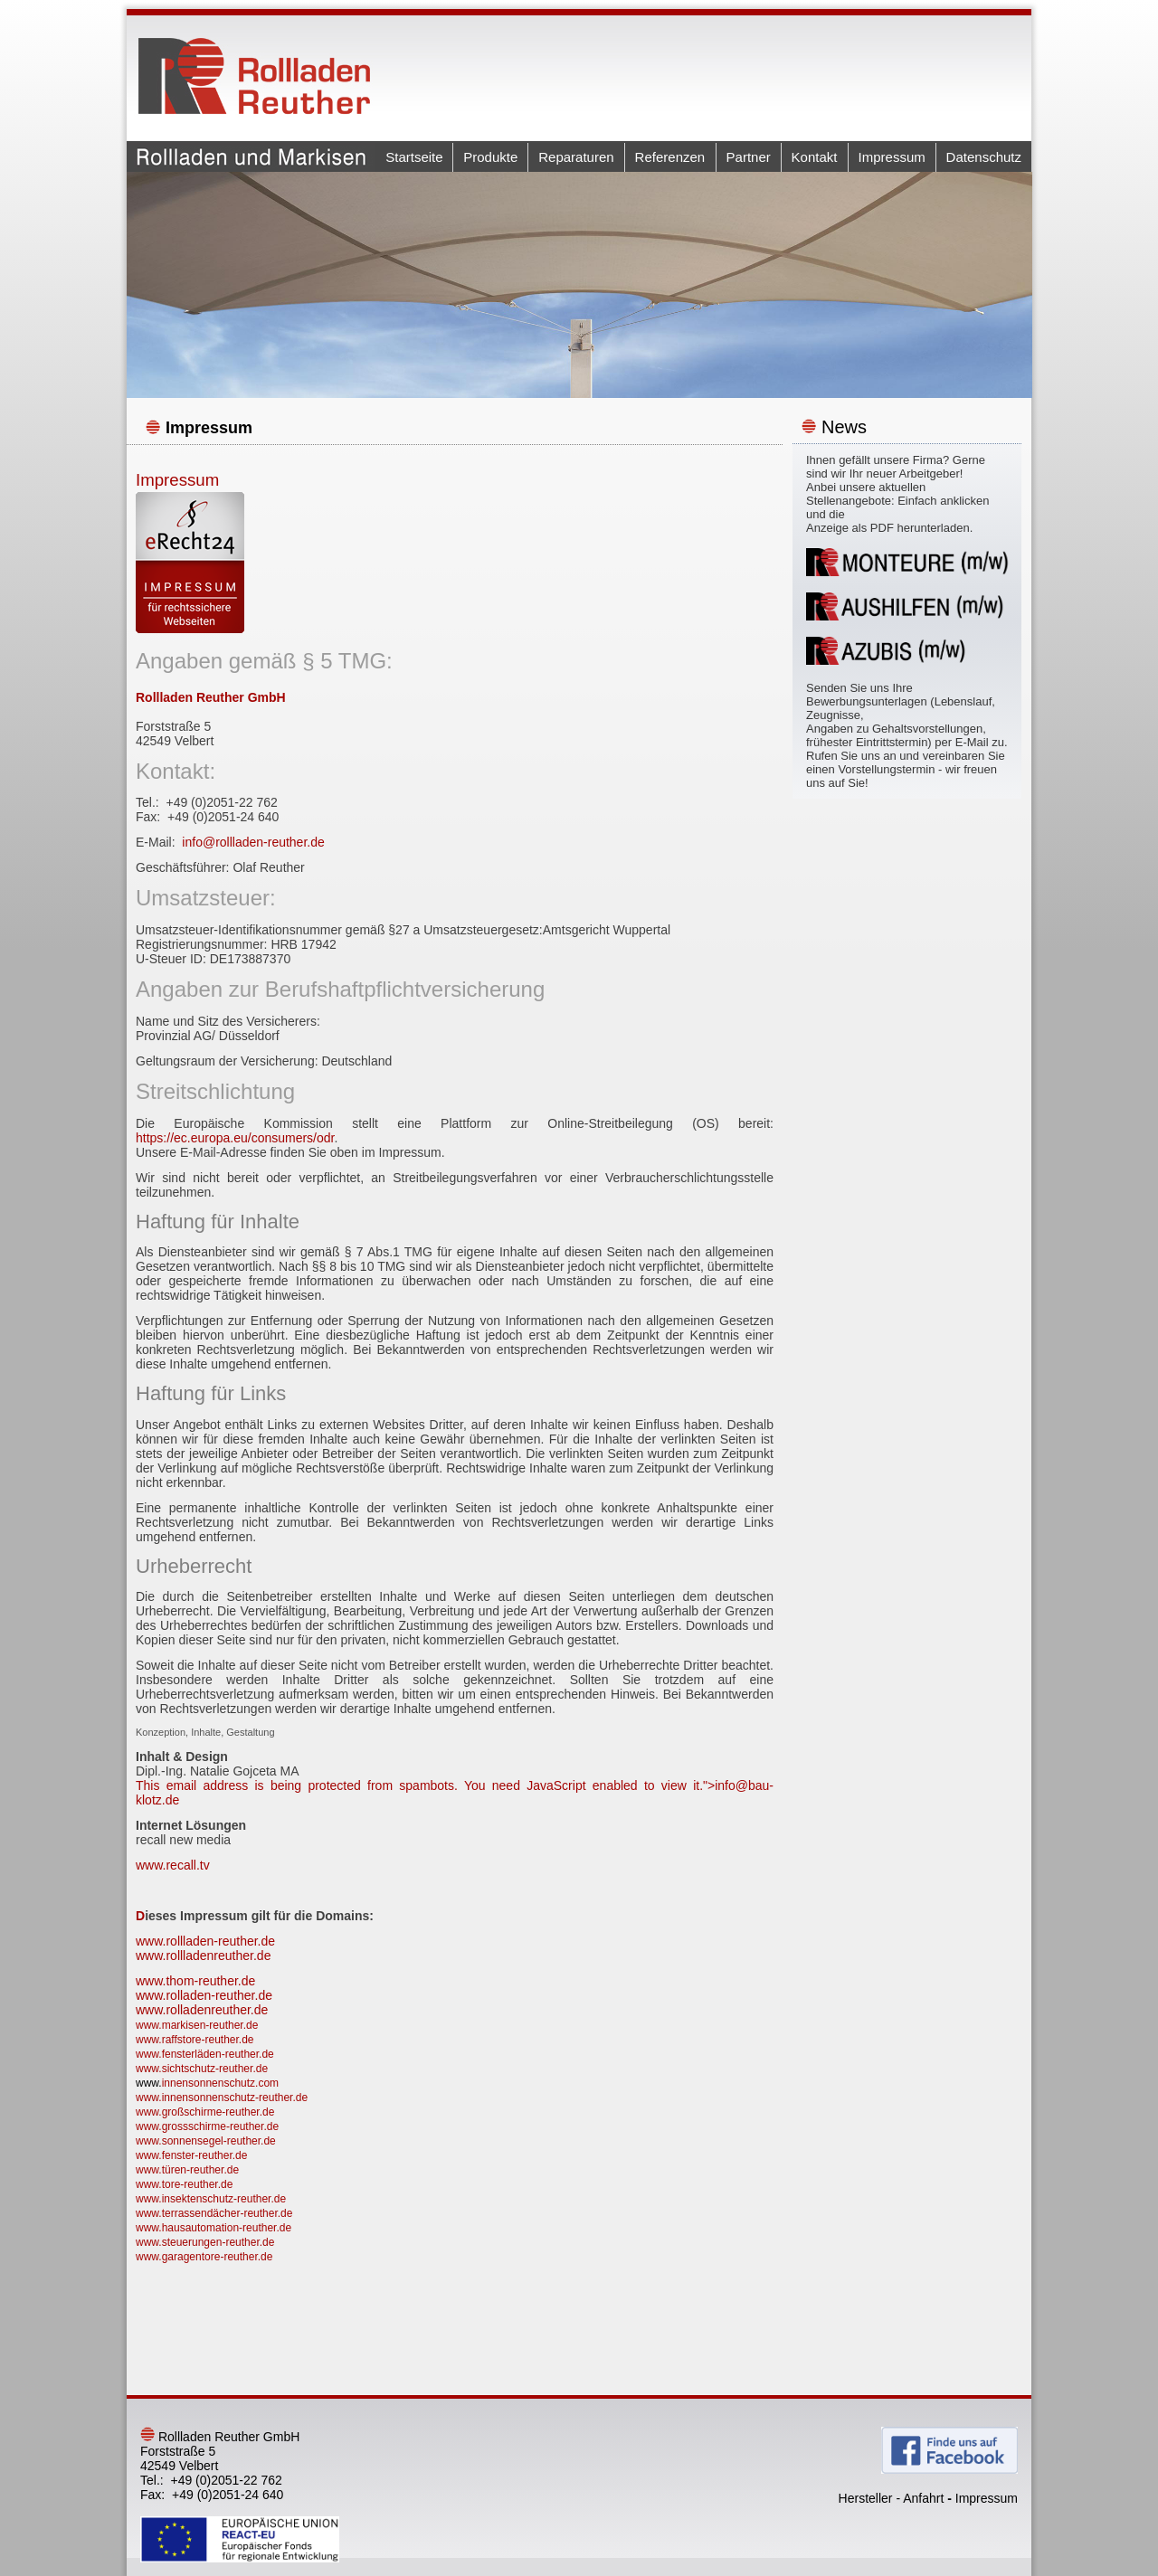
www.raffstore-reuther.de (195, 2039)
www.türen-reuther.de (187, 2170)
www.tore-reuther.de (184, 2184)
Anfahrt (923, 2498)
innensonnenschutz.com (220, 2083)
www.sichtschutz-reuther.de (202, 2068)
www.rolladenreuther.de (202, 2010)
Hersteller (866, 2498)
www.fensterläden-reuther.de (205, 2054)
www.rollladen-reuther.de (205, 1941)
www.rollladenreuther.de (203, 1955)
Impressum (892, 157)
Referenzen (670, 157)
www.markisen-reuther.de (197, 2025)
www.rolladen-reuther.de (204, 1995)
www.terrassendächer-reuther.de (214, 2213)
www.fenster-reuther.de (191, 2155)
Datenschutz (983, 157)
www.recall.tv (173, 1865)
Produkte (490, 157)
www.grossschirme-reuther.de (207, 2126)
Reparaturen (575, 157)
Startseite (413, 157)
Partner (748, 157)
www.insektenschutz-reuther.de (211, 2198)
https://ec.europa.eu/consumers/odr (235, 1138)
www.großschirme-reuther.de (205, 2112)
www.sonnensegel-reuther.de (206, 2141)
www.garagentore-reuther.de (204, 2256)
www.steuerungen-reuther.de (205, 2242)
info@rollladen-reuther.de (253, 842)
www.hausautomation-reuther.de (213, 2227)
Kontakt (815, 157)
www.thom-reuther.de (195, 1981)
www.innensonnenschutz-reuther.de (222, 2097)
